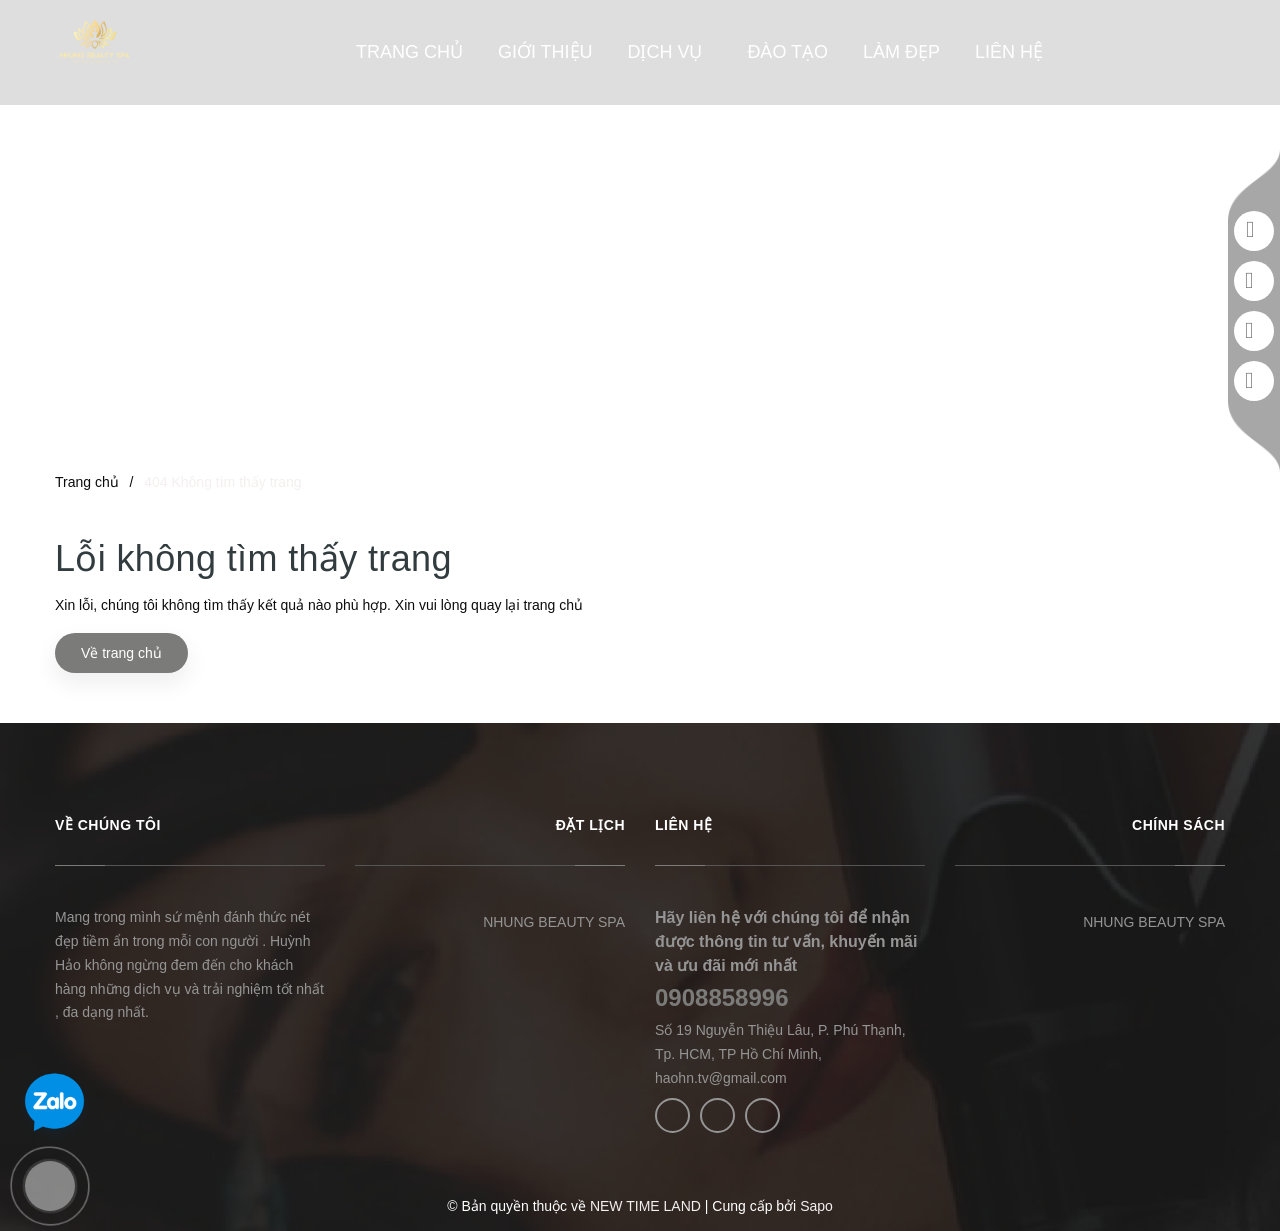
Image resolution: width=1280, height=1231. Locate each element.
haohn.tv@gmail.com (721, 1078)
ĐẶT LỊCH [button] (590, 825)
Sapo (816, 1206)
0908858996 (721, 997)
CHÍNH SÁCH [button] (1178, 825)
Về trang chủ (121, 653)
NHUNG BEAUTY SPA (554, 922)
